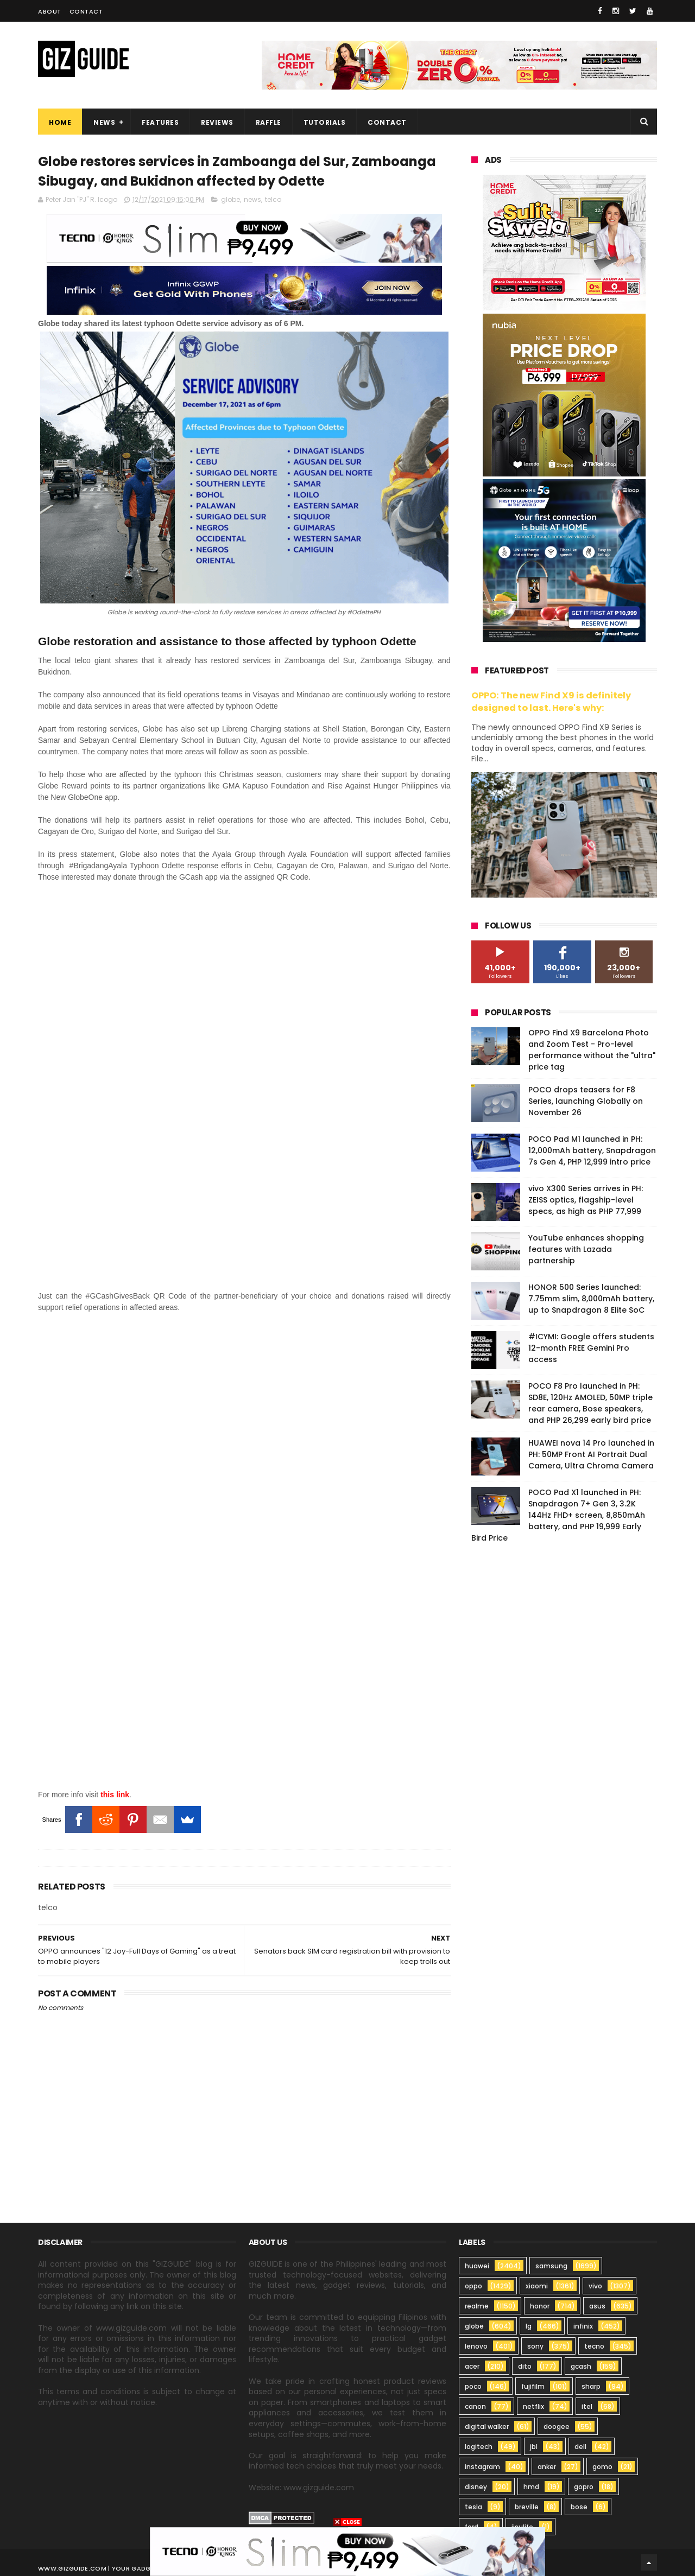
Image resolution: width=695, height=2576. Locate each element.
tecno (594, 2346)
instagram (482, 2466)
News (104, 122)
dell (580, 2446)
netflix (533, 2406)
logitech (478, 2446)
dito (525, 2366)
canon (475, 2406)
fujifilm (533, 2386)
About (49, 11)
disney (476, 2486)
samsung (551, 2265)
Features (160, 122)
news (252, 199)
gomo (602, 2466)
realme (477, 2306)
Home (60, 122)
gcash (581, 2366)
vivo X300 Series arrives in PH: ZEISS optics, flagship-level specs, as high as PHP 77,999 (585, 1200)
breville (527, 2506)
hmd (531, 2486)
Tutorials (325, 122)
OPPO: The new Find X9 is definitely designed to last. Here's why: (551, 701)
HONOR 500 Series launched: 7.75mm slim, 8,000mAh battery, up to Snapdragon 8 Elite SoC (591, 1298)
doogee (557, 2426)
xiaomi (537, 2286)
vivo (595, 2286)
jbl (534, 2446)
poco (473, 2386)
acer (472, 2366)
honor (539, 2306)
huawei (477, 2265)
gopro (583, 2486)
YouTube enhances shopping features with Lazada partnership (586, 1249)
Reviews (217, 122)
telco (273, 199)
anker (547, 2466)
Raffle (268, 122)
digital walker (487, 2426)
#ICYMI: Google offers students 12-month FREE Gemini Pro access (591, 1348)
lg (529, 2326)
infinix (583, 2326)
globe (230, 199)
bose (579, 2506)
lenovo (476, 2346)
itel (587, 2406)
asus (597, 2306)
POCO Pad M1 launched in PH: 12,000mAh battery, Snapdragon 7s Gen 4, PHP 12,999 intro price (592, 1150)
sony (535, 2346)
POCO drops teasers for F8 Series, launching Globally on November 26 (585, 1101)
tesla (473, 2506)
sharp (591, 2386)
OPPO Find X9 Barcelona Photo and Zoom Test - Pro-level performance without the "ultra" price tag (591, 1049)
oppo (473, 2286)
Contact (86, 11)
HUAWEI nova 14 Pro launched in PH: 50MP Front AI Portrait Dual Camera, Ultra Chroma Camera (591, 1454)
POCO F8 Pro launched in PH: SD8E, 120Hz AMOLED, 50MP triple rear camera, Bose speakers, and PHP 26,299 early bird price (590, 1403)
